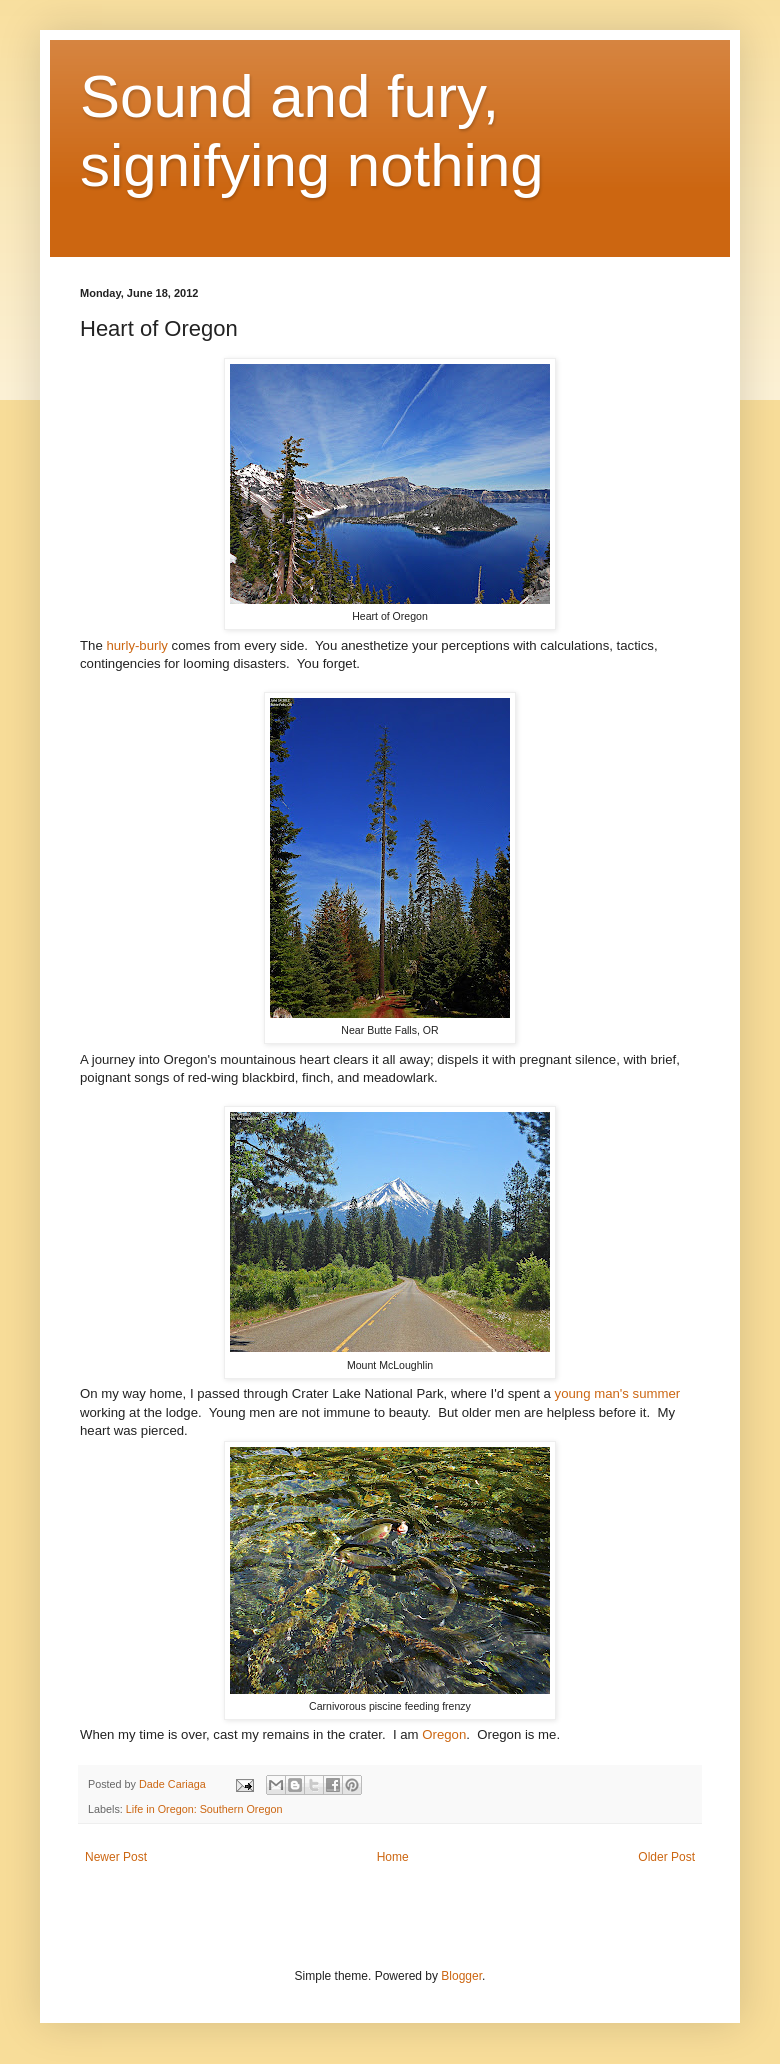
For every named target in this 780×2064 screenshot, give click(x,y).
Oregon (444, 1734)
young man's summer (618, 1393)
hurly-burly (137, 645)
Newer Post (116, 1857)
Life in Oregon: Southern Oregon (204, 1809)
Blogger (461, 1976)
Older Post (666, 1857)
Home (393, 1857)
